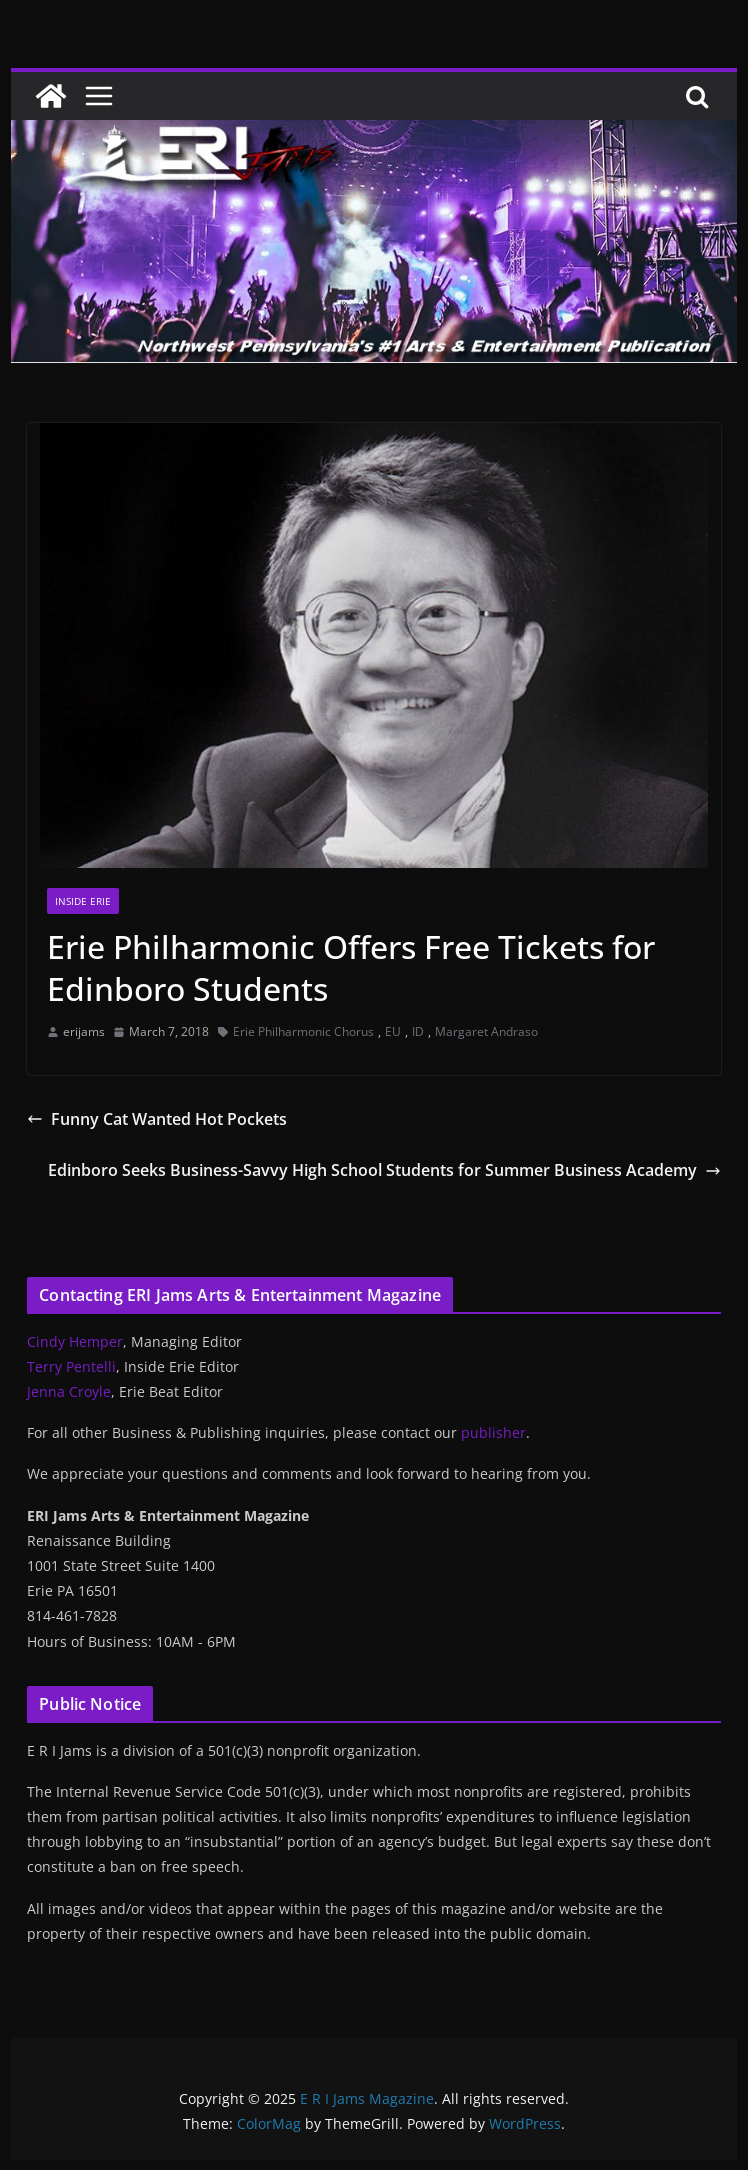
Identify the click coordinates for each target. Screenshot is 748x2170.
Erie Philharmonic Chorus (303, 1031)
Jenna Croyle (69, 1391)
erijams (84, 1031)
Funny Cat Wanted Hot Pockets (157, 1119)
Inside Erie (83, 901)
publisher (493, 1432)
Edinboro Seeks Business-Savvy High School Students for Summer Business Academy (384, 1170)
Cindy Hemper (75, 1341)
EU (393, 1031)
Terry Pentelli (71, 1366)
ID (418, 1031)
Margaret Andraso (486, 1031)
